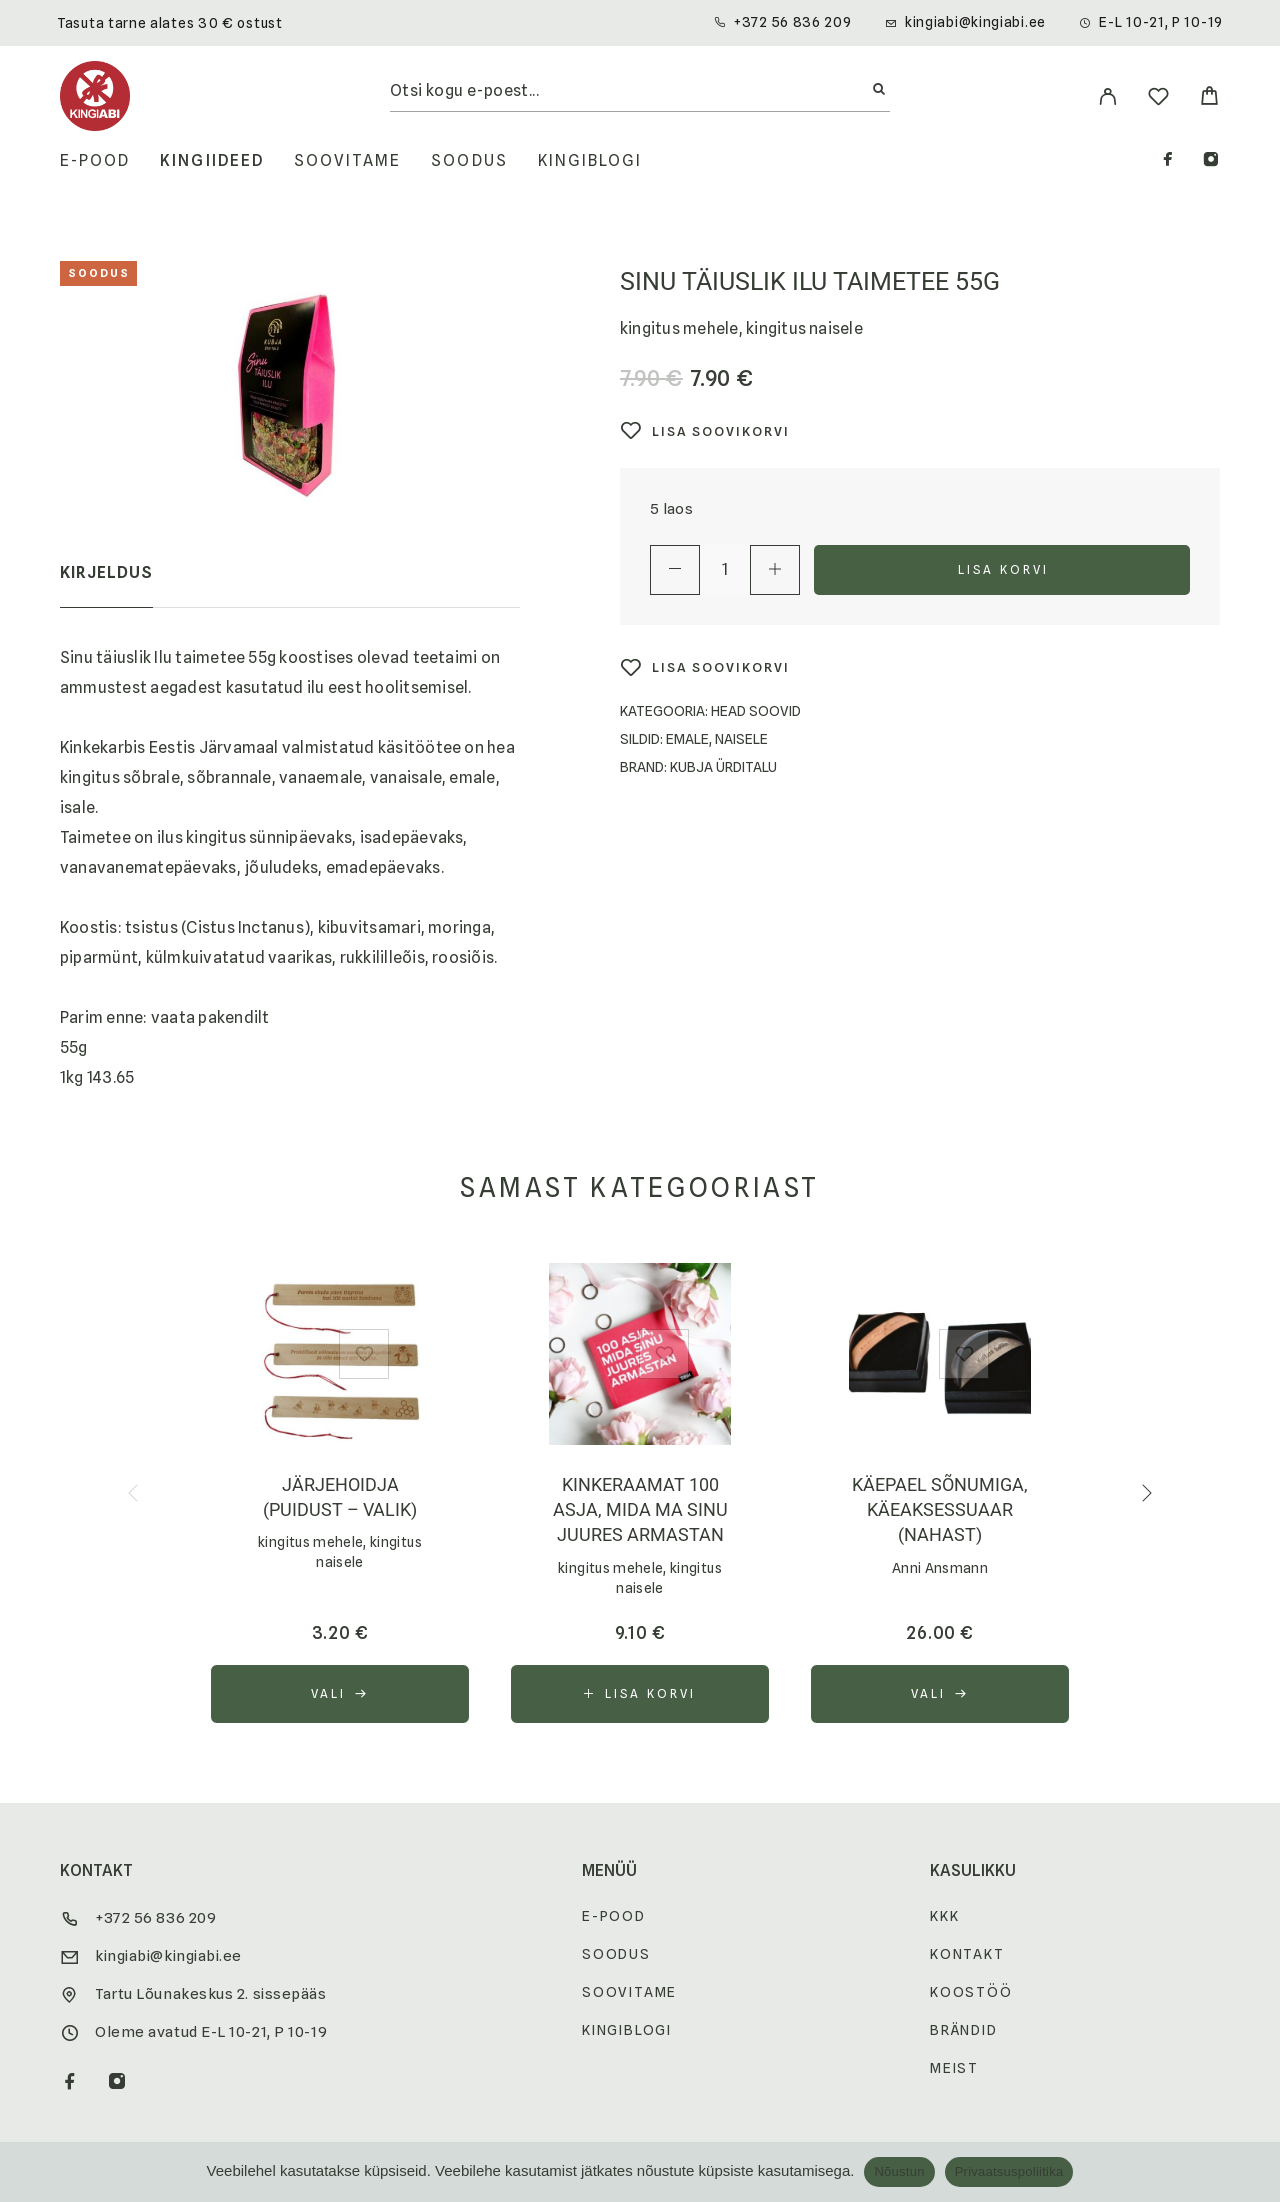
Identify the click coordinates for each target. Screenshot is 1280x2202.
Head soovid (756, 711)
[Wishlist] (1158, 99)
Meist (954, 2068)
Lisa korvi (1004, 569)
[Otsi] (879, 90)
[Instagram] (1211, 161)
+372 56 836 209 (793, 22)
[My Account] (1107, 96)
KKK (944, 1916)
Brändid (964, 2030)
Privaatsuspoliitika (1009, 2171)
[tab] (106, 586)
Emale (687, 739)
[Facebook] (1168, 161)
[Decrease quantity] (675, 570)
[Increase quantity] (775, 570)
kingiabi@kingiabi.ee (975, 22)
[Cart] (1209, 98)
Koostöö (971, 1992)
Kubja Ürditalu (723, 767)
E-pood (95, 161)
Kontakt (967, 1954)
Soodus (469, 161)
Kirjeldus (106, 572)
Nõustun (899, 2171)
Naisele (741, 739)
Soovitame (347, 161)
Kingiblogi (590, 161)
